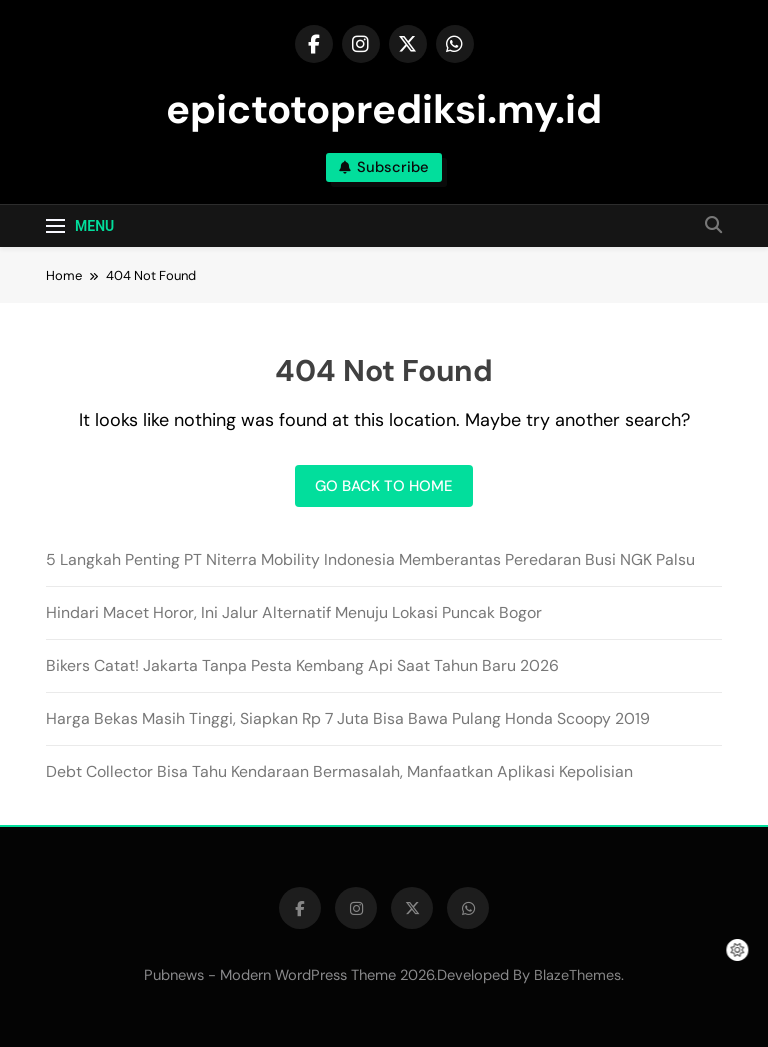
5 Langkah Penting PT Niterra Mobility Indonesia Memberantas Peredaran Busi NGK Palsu (370, 559)
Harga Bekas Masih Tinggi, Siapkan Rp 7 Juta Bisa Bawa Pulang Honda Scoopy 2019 (348, 718)
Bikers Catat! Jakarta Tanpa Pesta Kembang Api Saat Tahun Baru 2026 (302, 665)
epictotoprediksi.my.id (384, 109)
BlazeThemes (577, 975)
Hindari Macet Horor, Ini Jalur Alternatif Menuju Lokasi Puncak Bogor (294, 612)
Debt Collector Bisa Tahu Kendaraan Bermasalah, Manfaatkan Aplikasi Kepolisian (339, 771)
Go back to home (384, 486)
